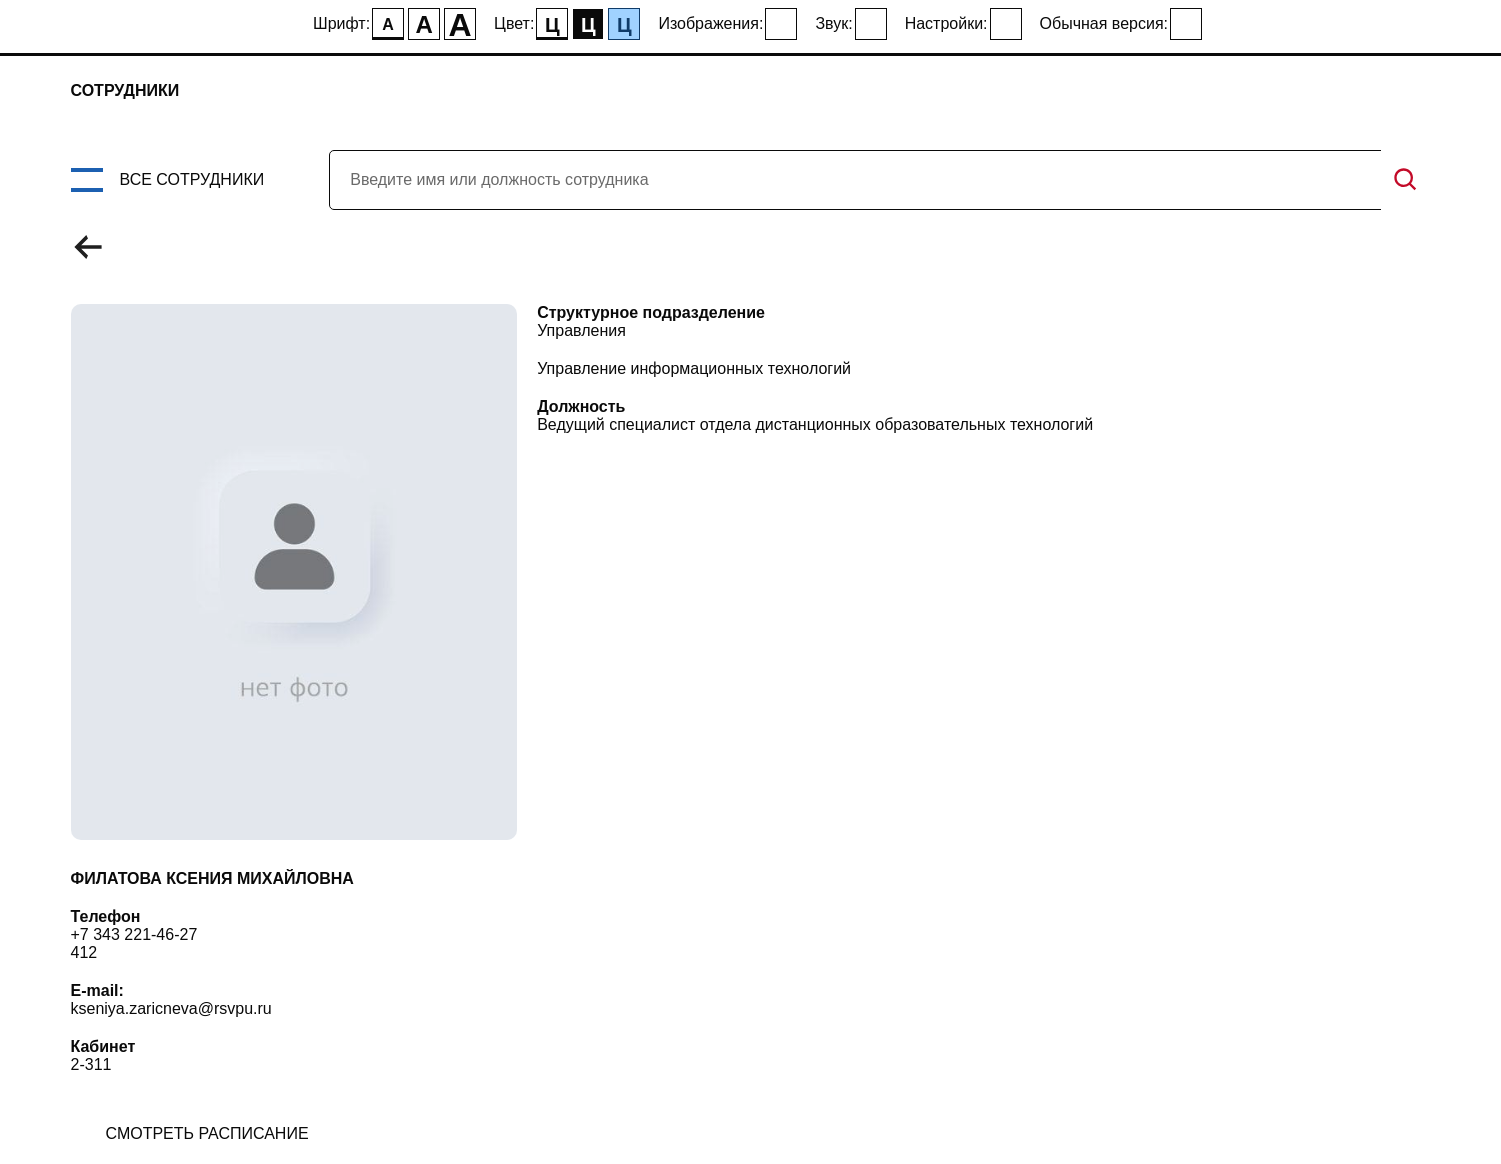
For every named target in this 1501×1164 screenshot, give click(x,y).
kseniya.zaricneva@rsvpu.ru (171, 1008)
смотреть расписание (207, 1133)
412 (84, 952)
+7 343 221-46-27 (134, 934)
